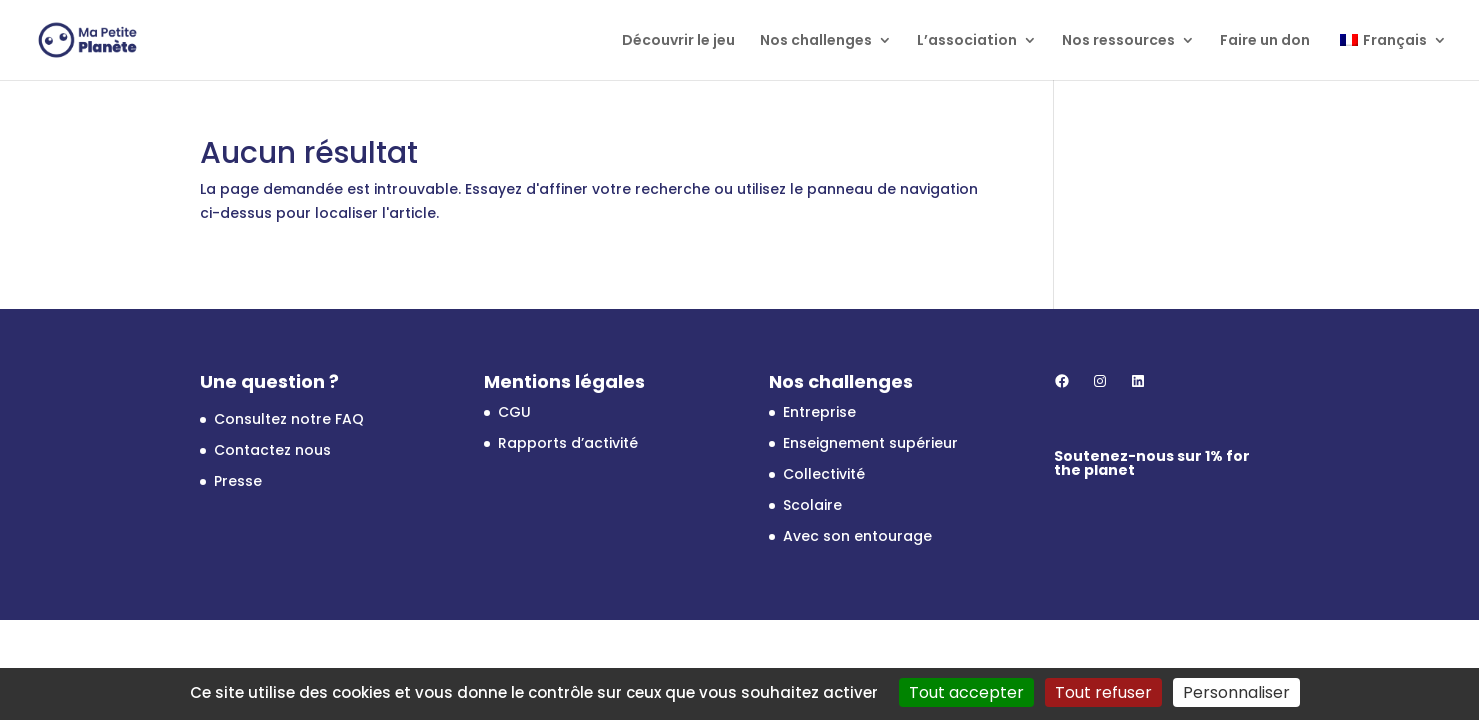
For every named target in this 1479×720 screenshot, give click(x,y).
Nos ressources (1118, 41)
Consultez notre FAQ (289, 419)
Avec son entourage (857, 536)
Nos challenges (816, 41)
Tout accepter (966, 692)
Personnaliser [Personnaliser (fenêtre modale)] (1236, 692)
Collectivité (824, 474)
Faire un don (1265, 41)
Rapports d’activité (568, 443)
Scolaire (812, 505)
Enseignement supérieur (870, 443)
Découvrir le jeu (678, 41)
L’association (967, 41)
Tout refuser (1103, 692)
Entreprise (819, 412)
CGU (514, 412)
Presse (238, 481)
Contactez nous (272, 450)
